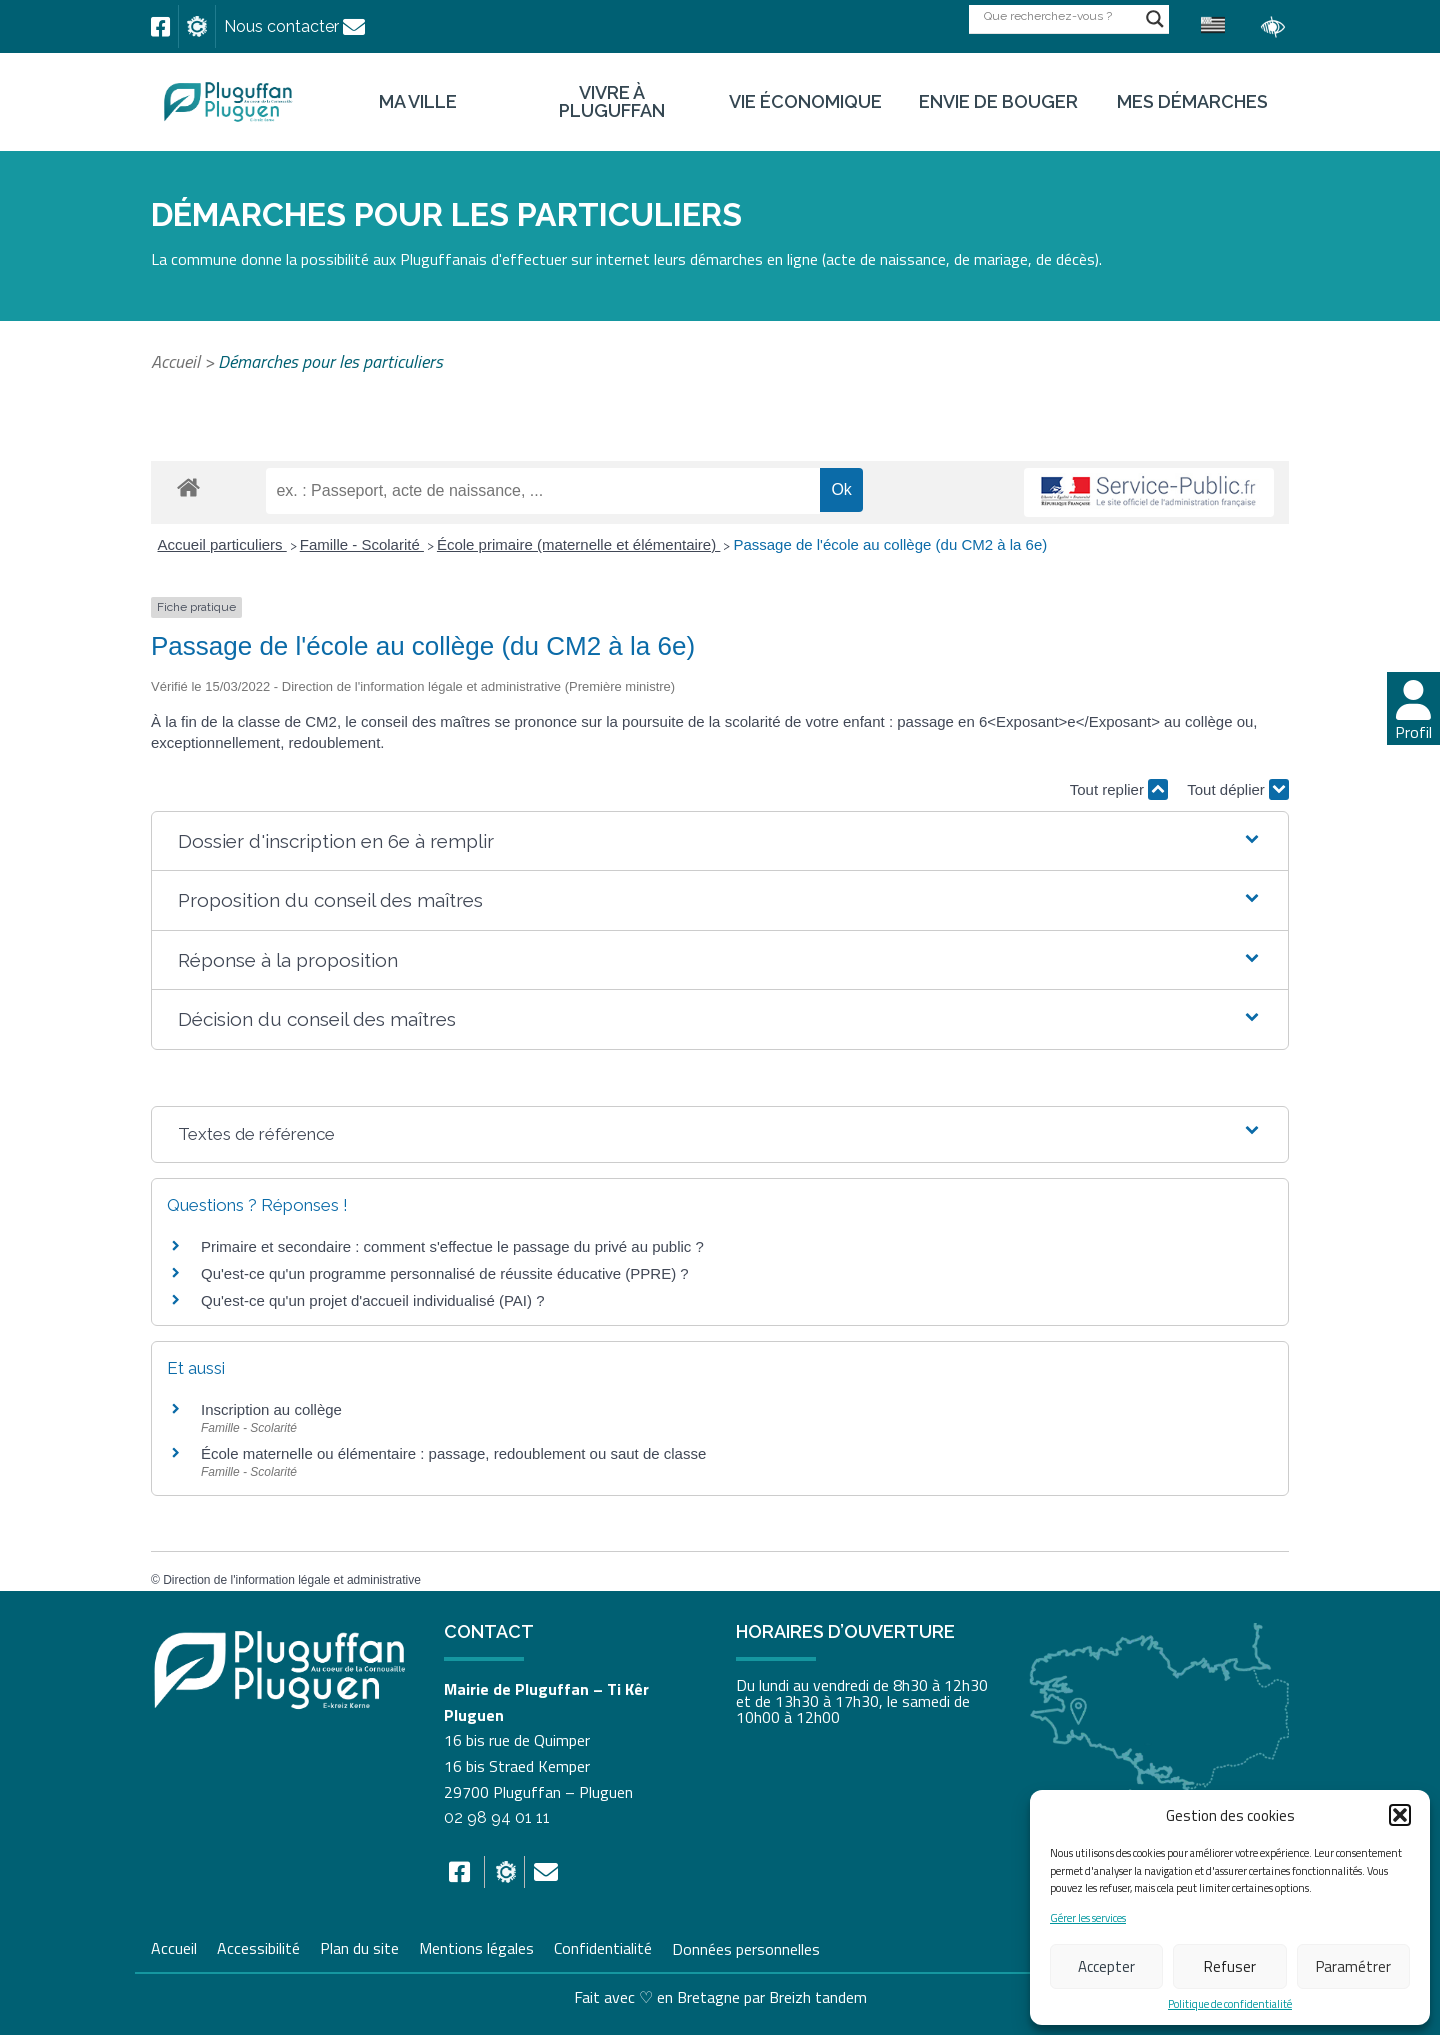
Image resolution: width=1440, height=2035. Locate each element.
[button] (1400, 1815)
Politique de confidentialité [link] (1230, 2004)
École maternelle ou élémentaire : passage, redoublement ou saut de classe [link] (453, 1453)
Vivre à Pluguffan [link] (612, 102)
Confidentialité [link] (603, 1946)
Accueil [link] (175, 361)
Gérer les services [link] (1088, 1918)
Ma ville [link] (418, 102)
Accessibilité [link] (258, 1946)
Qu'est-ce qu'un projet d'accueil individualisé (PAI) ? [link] (373, 1300)
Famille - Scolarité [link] (362, 544)
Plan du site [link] (359, 1946)
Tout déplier (1238, 789)
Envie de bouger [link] (998, 102)
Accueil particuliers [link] (222, 544)
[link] (160, 27)
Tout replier (1119, 789)
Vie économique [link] (805, 102)
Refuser (1230, 1966)
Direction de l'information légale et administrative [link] (292, 1580)
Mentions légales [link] (476, 1946)
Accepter (1106, 1966)
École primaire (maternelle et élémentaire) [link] (578, 544)
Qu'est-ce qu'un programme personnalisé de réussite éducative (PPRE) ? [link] (445, 1273)
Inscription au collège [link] (271, 1409)
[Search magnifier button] (1155, 19)
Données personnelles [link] (746, 1948)
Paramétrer (1353, 1966)
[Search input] (1060, 15)
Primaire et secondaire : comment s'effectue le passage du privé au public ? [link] (452, 1246)
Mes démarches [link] (1192, 102)
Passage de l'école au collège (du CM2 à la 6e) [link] (890, 544)
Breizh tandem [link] (818, 1997)
